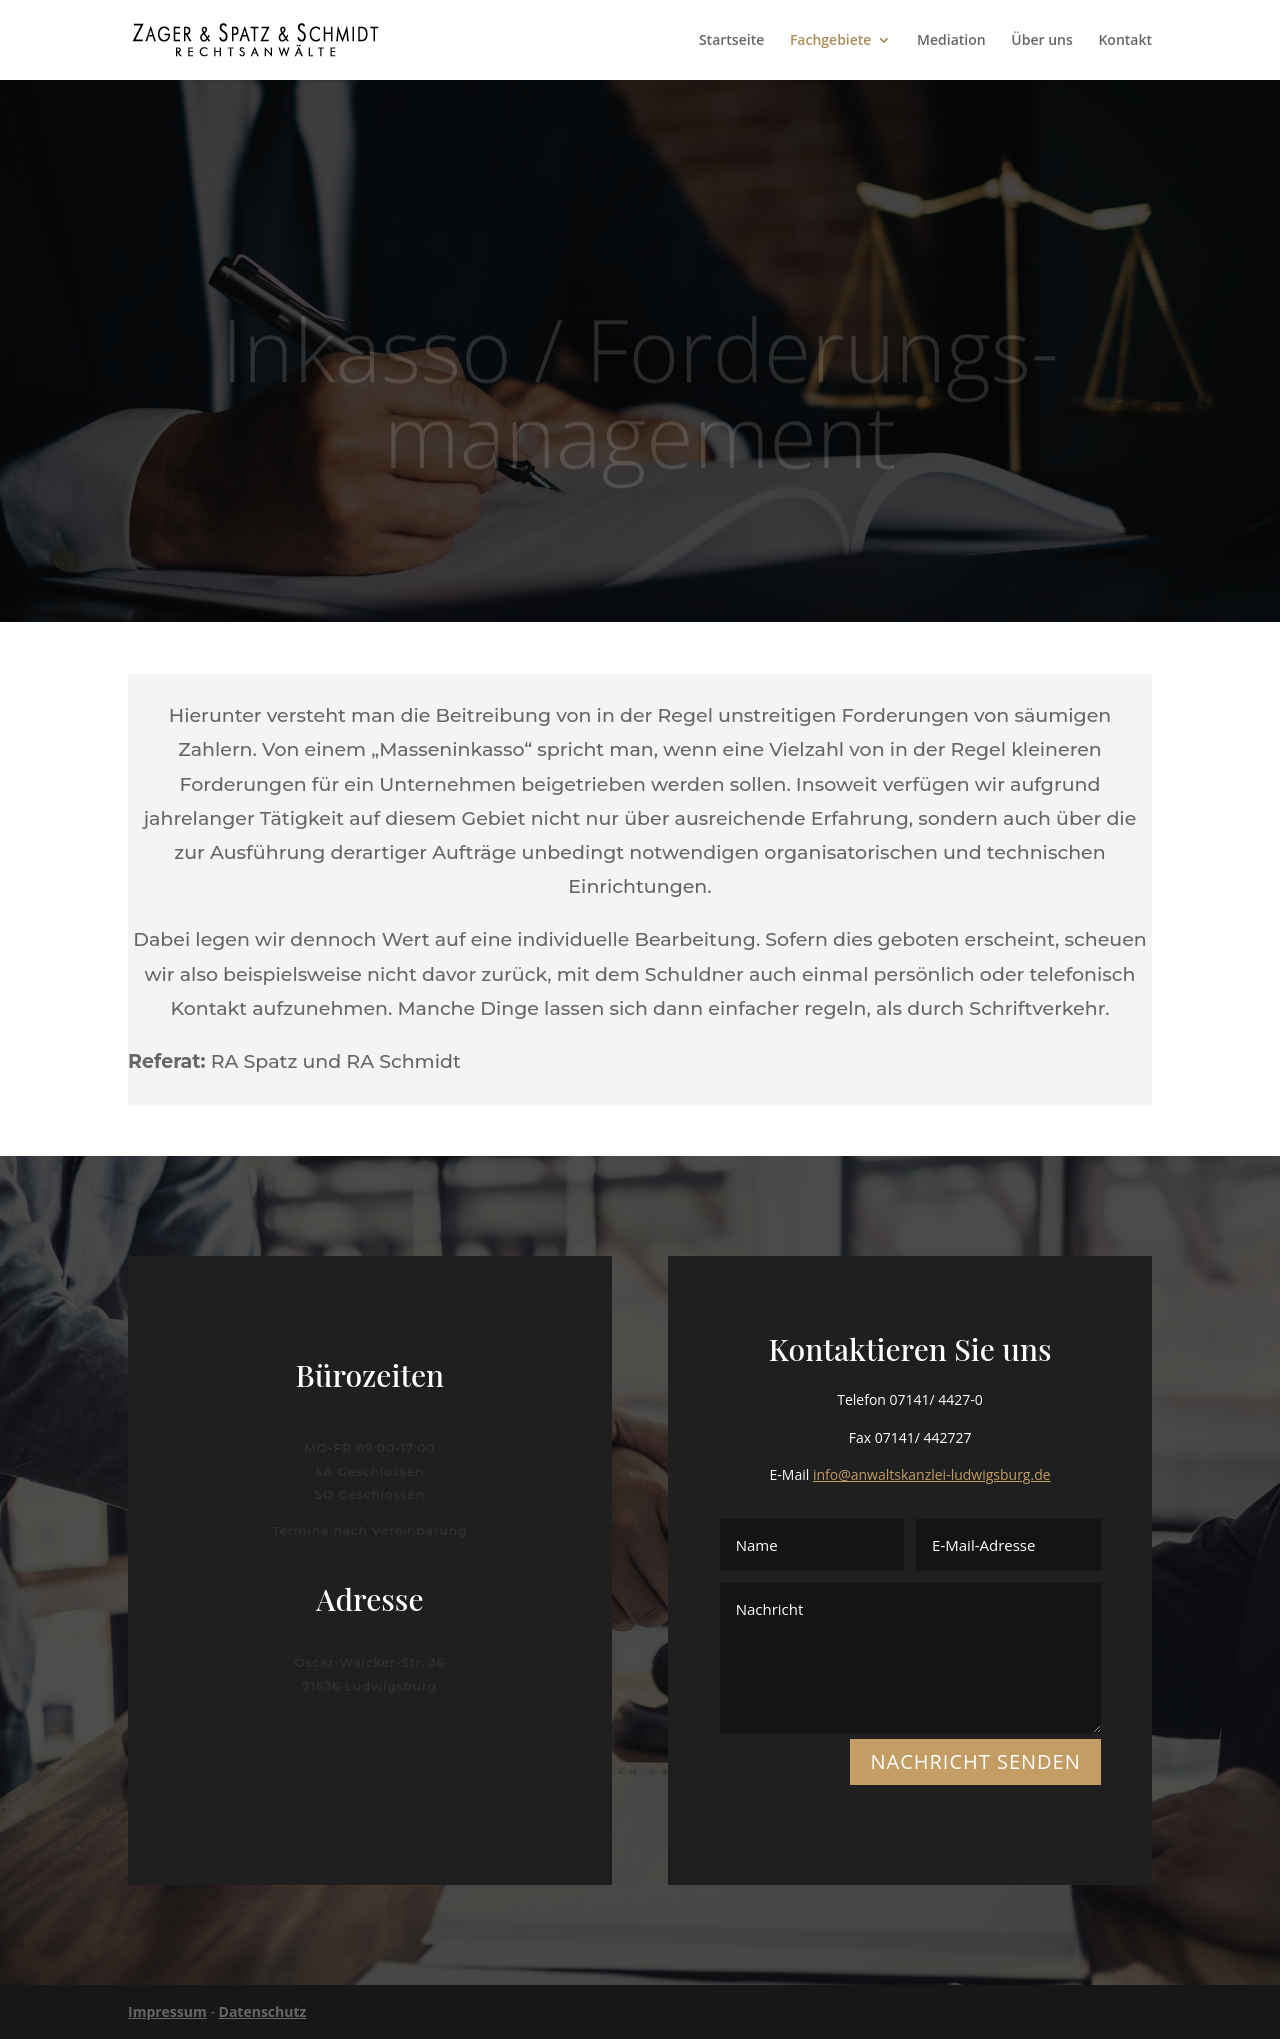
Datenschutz (263, 2011)
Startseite (731, 41)
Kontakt (1125, 41)
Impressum (167, 2011)
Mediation (951, 41)
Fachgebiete (831, 41)
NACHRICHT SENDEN (975, 1761)
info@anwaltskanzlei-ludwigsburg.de (932, 1474)
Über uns (1041, 41)
